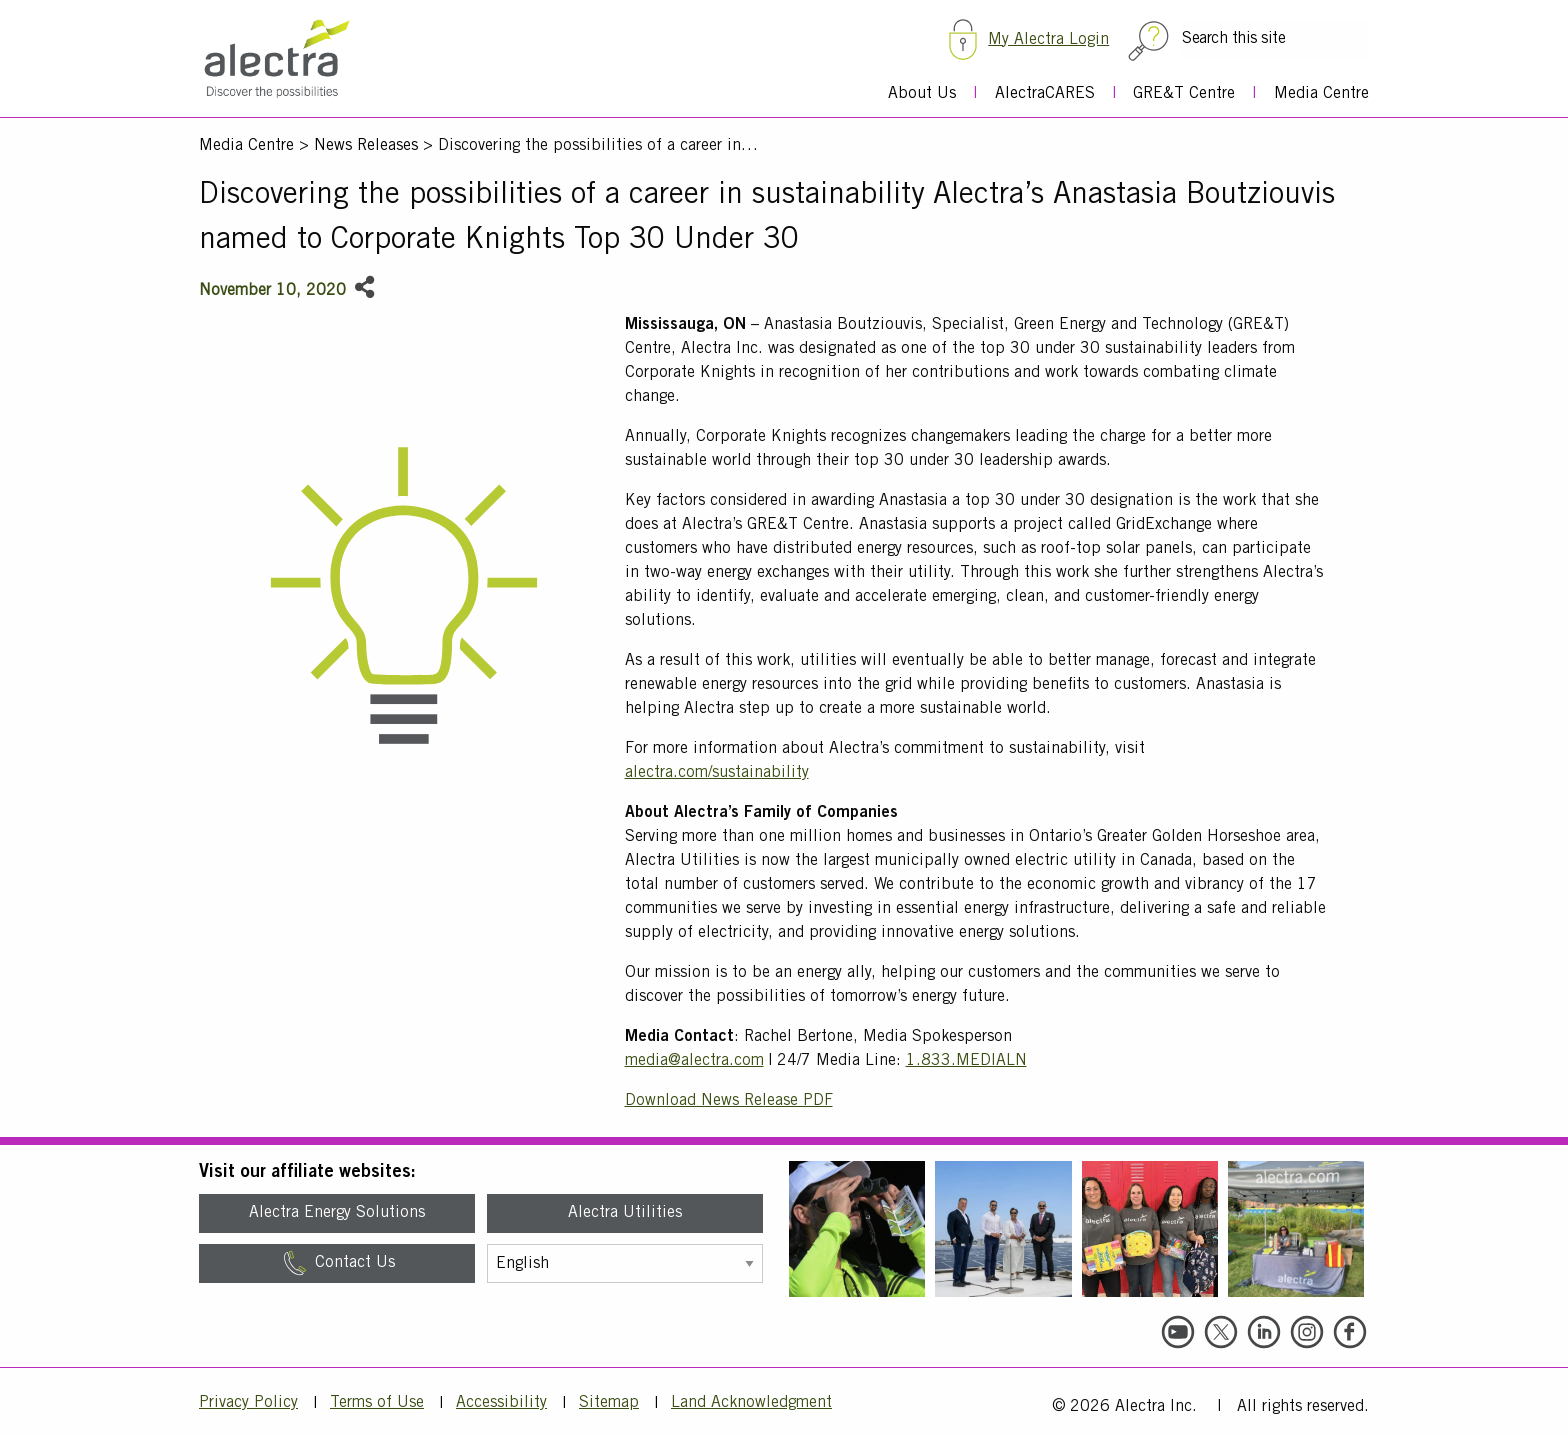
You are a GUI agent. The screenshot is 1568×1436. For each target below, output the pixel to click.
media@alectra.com (694, 1061)
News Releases (366, 146)
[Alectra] (296, 66)
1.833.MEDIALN (966, 1061)
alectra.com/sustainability (717, 773)
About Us (922, 94)
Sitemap (609, 1403)
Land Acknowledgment (751, 1403)
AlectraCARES (1045, 94)
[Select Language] (625, 1263)
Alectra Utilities (625, 1213)
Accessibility (501, 1403)
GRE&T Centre (1184, 94)
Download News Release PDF (729, 1101)
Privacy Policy (248, 1403)
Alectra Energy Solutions (337, 1213)
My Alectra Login (1048, 40)
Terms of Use (377, 1403)
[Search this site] (1275, 39)
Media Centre (1321, 94)
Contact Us (337, 1263)
